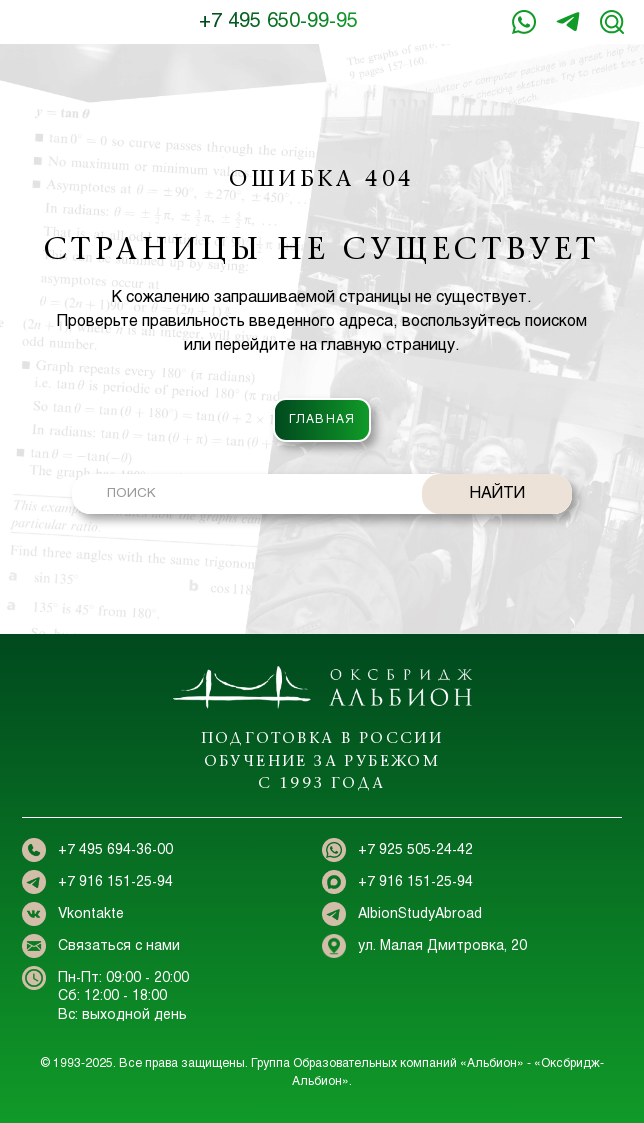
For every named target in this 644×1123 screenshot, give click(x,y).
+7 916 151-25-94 (568, 22)
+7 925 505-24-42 (415, 850)
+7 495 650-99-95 (278, 21)
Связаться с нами (119, 946)
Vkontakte (91, 914)
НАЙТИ (497, 493)
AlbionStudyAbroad (420, 914)
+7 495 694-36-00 (115, 850)
